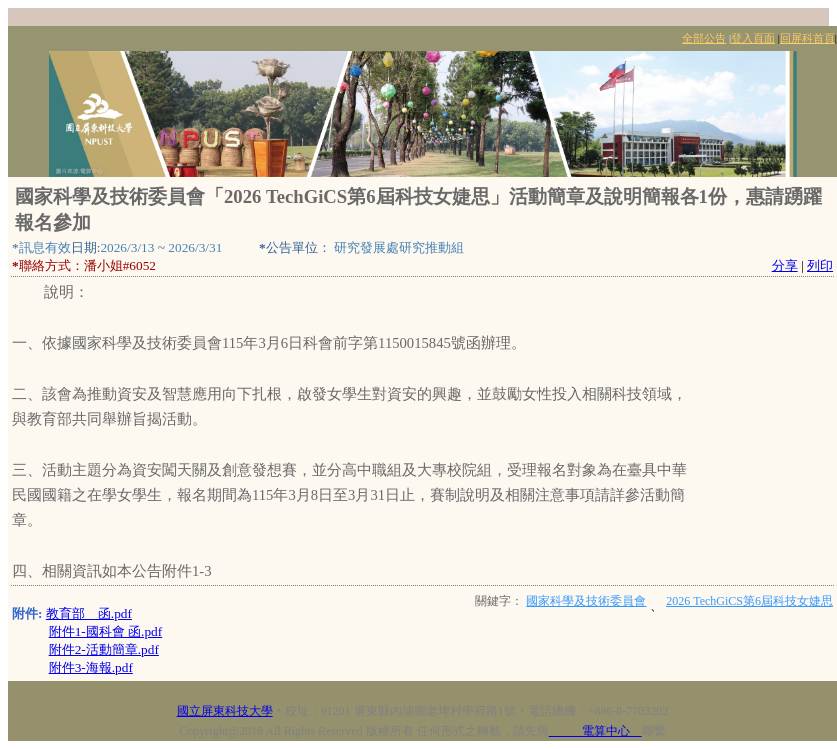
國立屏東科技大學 (225, 711)
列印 (820, 265)
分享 (785, 265)
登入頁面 (753, 38)
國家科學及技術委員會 (586, 601)
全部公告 (704, 38)
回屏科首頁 (807, 38)
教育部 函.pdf (89, 613)
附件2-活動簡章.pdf (104, 649)
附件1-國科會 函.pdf (106, 631)
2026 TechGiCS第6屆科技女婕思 (749, 601)
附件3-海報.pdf (91, 667)
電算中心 (595, 731)
